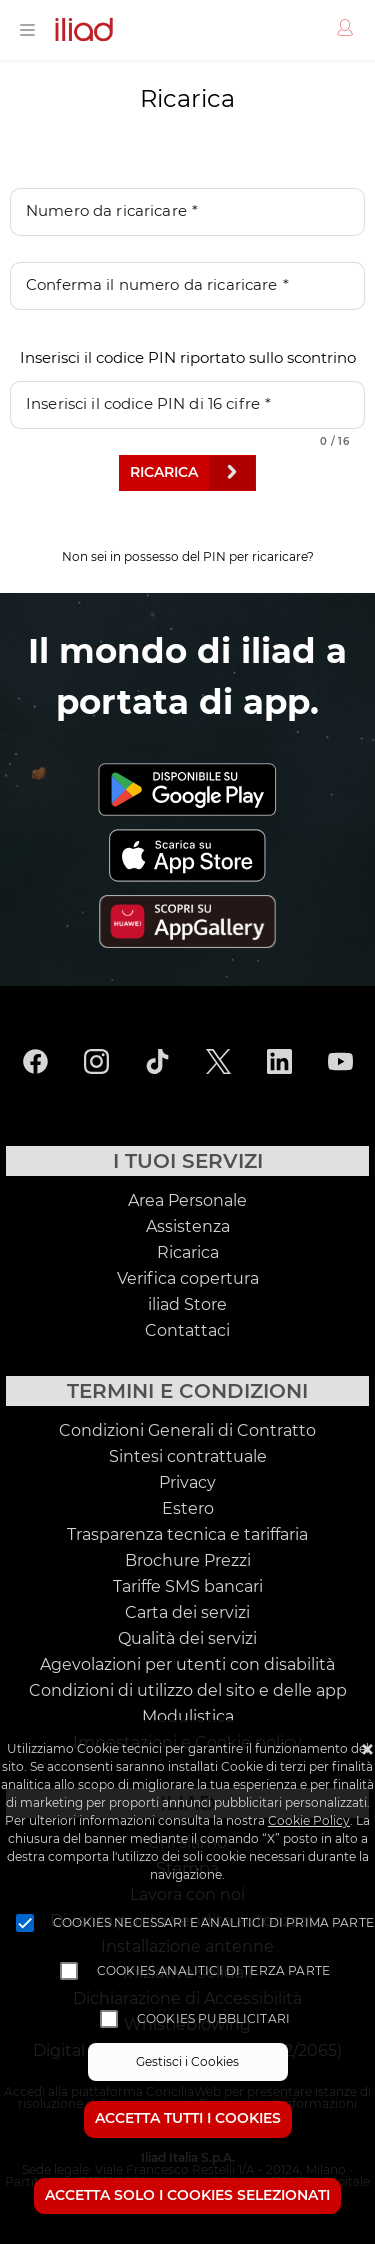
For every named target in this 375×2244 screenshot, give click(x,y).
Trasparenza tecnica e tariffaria (187, 1535)
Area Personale (187, 1201)
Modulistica (188, 1717)
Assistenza (188, 1227)
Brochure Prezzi (188, 1561)
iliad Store (187, 1305)
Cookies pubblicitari (213, 2019)
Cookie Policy (309, 1821)
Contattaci (187, 1331)
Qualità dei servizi (187, 1639)
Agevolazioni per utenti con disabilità (187, 1665)
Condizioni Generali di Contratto (187, 1431)
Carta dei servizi (187, 1613)
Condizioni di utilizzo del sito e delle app (188, 1691)
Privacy (187, 1483)
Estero (188, 1509)
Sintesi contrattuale (188, 1457)
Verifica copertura (188, 1279)
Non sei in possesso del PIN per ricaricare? (188, 557)
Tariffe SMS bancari (188, 1587)
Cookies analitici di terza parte (213, 1971)
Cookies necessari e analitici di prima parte (213, 1923)
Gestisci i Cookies (187, 2062)
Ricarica (188, 1253)
